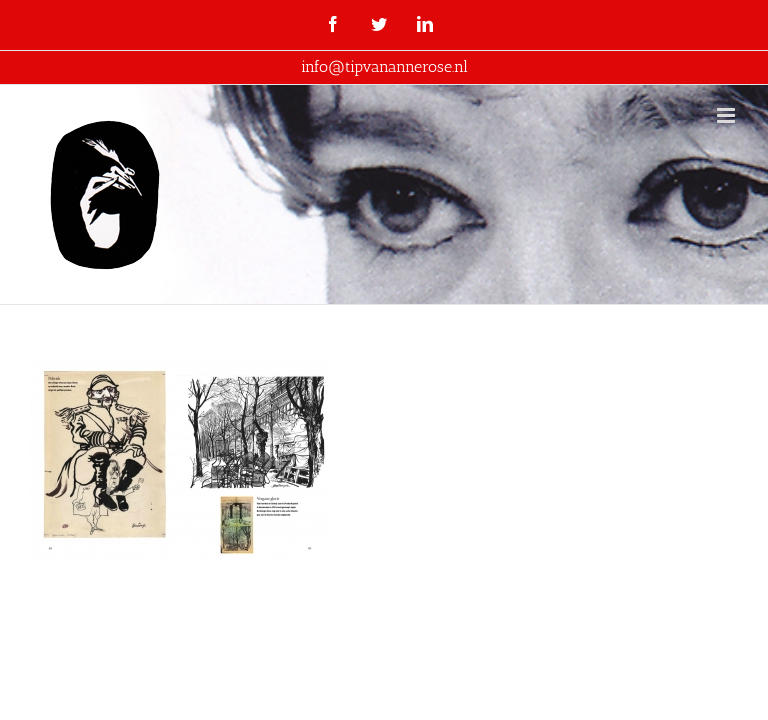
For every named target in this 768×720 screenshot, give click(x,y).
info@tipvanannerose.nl (384, 66)
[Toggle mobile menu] (727, 115)
